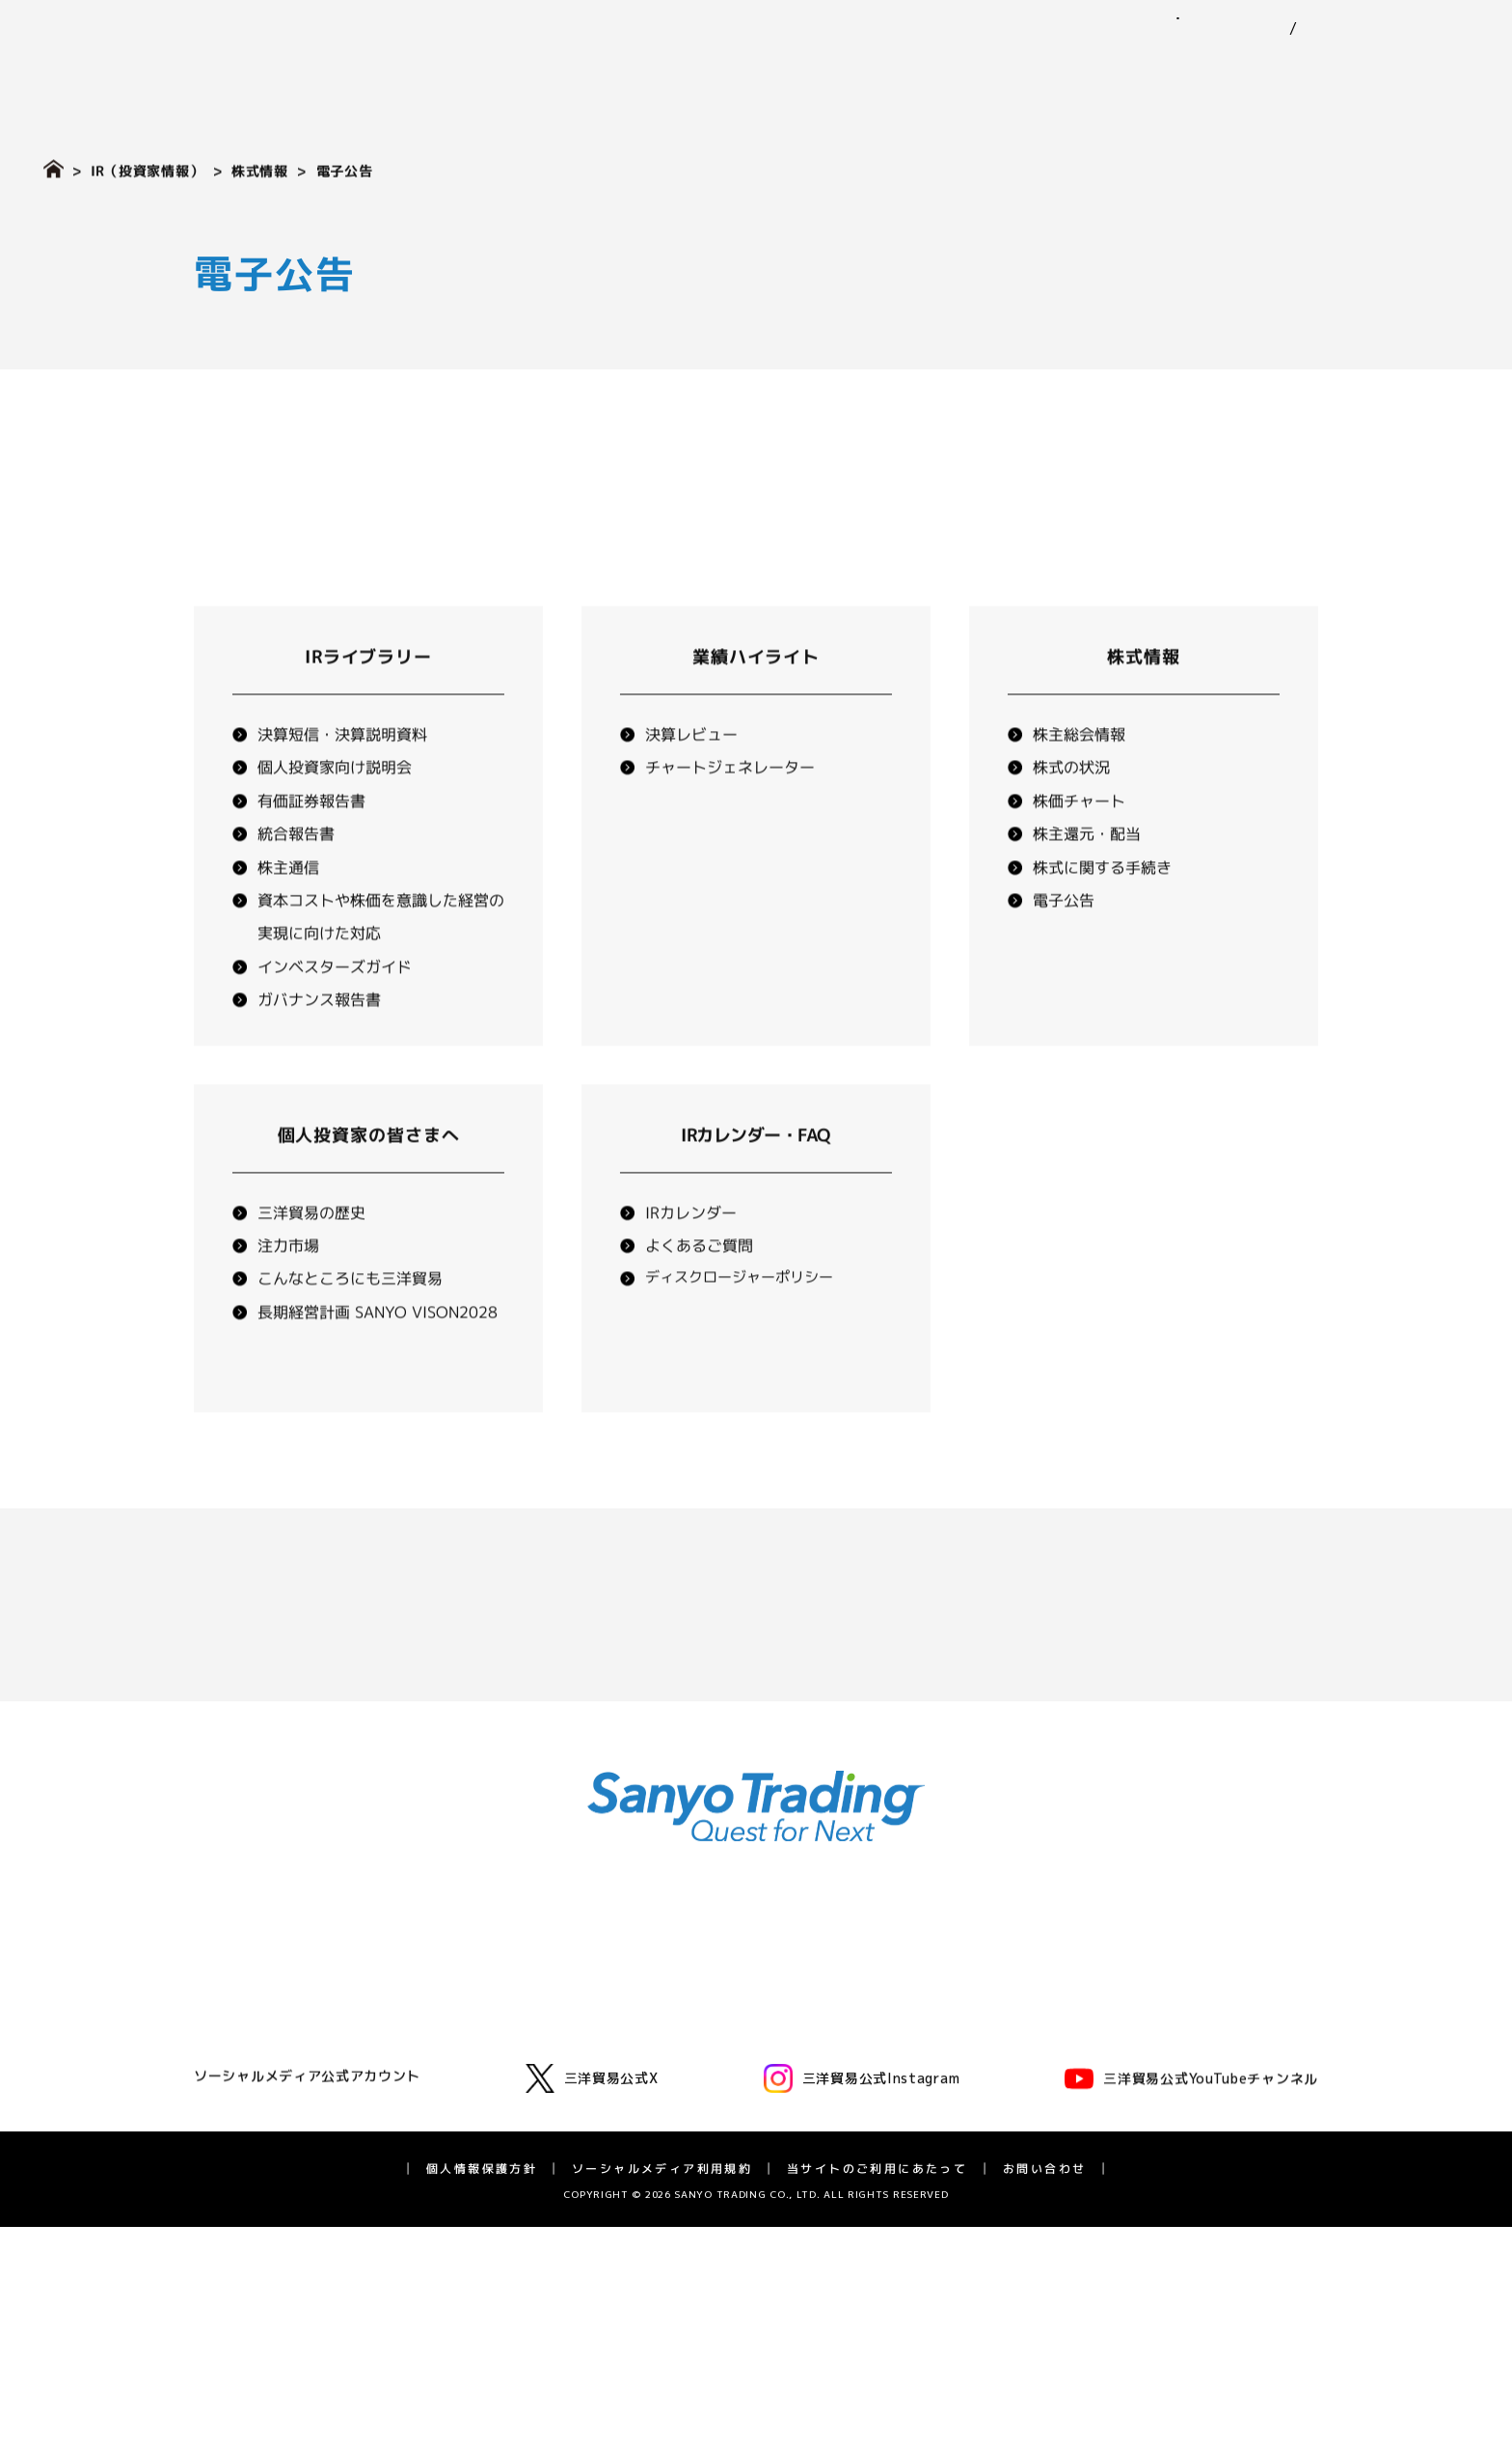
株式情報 (259, 170)
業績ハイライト (756, 701)
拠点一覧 (251, 2117)
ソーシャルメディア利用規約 (662, 2382)
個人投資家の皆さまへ (368, 1179)
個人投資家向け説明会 (334, 812)
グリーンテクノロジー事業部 (525, 2065)
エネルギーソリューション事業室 (539, 2091)
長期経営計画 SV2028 (1069, 2143)
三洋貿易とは (264, 2039)
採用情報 (1432, 72)
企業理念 (251, 2013)
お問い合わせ (1425, 18)
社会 (719, 2073)
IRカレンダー (691, 1256)
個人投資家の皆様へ (1061, 2091)
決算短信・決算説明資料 (342, 778)
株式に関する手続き (1102, 911)
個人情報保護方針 (481, 2382)
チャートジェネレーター (730, 812)
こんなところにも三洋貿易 (350, 1322)
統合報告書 (296, 877)
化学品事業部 (478, 2013)
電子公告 (1063, 944)
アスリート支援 (271, 2194)
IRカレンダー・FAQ (1061, 2169)
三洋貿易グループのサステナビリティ (820, 2021)
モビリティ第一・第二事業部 (525, 2039)
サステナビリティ (1098, 72)
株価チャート (1079, 844)
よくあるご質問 (699, 1289)
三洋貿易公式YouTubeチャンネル (1191, 2293)
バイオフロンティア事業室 (519, 2143)
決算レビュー (691, 778)
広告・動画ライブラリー (298, 2169)
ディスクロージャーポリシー (739, 1321)
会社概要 (251, 2065)
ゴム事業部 (471, 1987)
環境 (719, 2047)
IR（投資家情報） (1284, 72)
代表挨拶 (251, 1987)
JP (1253, 29)
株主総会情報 (1079, 778)
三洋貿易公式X (592, 2292)
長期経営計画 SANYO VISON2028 (377, 1356)
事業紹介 (839, 72)
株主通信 (288, 911)
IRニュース (1034, 1987)
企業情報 (727, 72)
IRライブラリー (368, 701)
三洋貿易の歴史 (311, 1256)
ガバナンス (739, 2099)
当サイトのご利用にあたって (877, 2382)
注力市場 (288, 1289)
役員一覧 (251, 2091)
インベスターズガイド (334, 1010)
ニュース (951, 72)
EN (1290, 29)
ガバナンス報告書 (319, 1043)
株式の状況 (1071, 812)
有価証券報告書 (311, 844)
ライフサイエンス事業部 (512, 2117)
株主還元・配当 (1087, 877)
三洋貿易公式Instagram (862, 2292)
